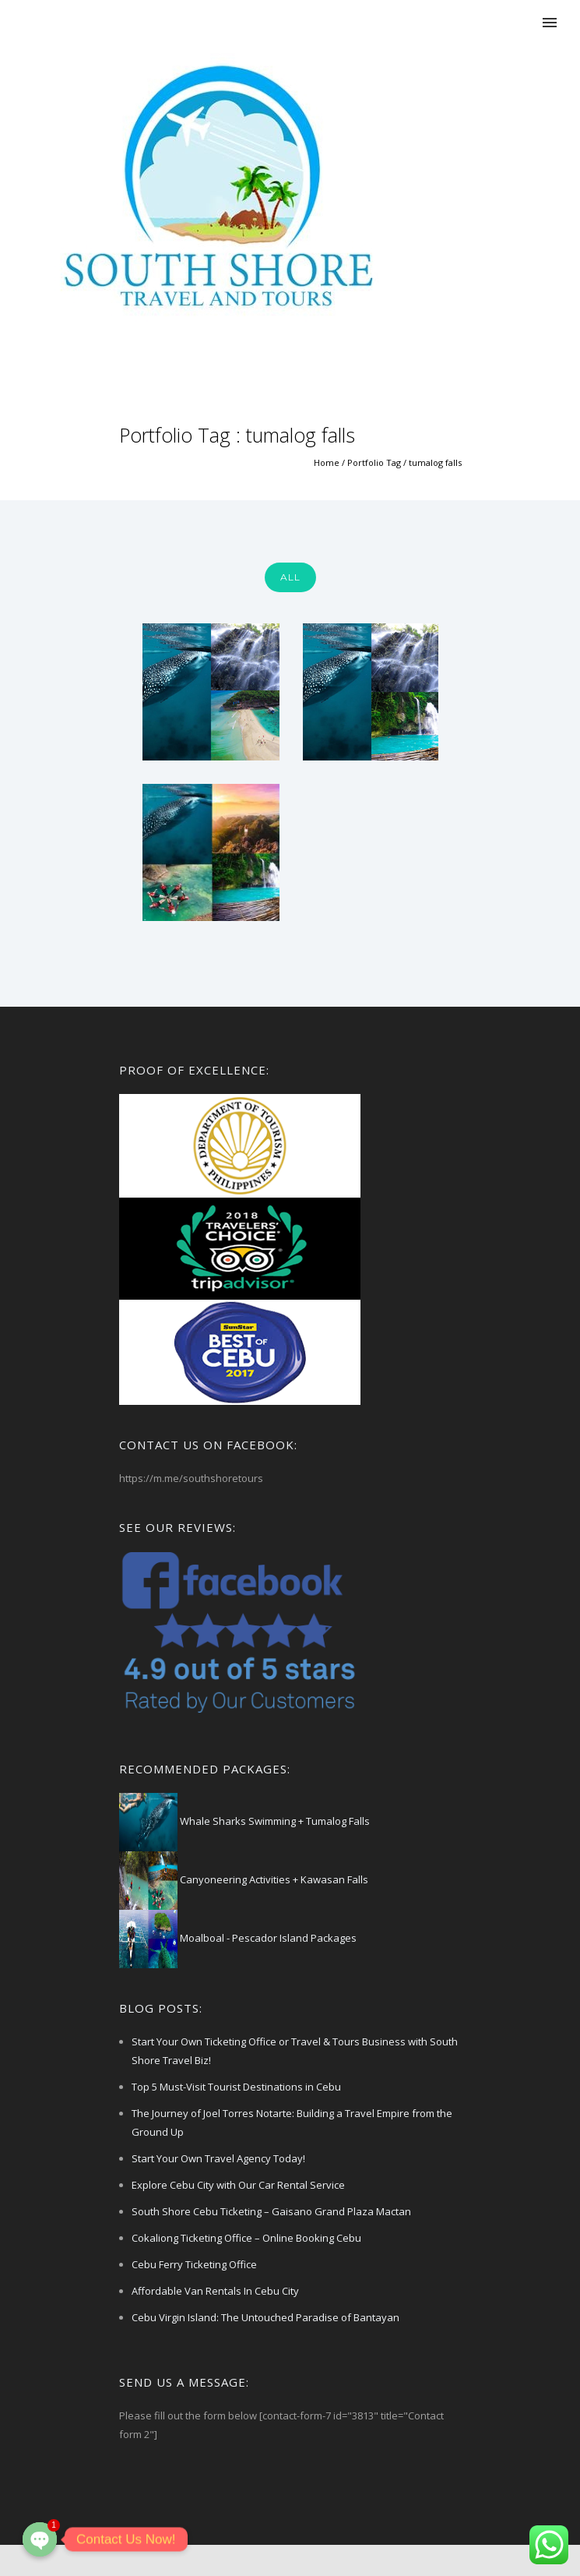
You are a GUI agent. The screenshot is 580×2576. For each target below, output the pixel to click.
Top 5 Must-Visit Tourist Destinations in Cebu (236, 2087)
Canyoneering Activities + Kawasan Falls (273, 1879)
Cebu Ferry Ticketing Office (194, 2264)
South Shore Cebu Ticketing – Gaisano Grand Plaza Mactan (271, 2211)
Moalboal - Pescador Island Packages (267, 1938)
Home (326, 462)
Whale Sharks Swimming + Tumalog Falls (274, 1821)
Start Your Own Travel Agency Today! (218, 2158)
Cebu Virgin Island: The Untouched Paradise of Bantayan (265, 2317)
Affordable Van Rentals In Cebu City (215, 2291)
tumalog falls (435, 462)
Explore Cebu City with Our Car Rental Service (238, 2185)
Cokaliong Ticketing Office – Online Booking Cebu (246, 2238)
